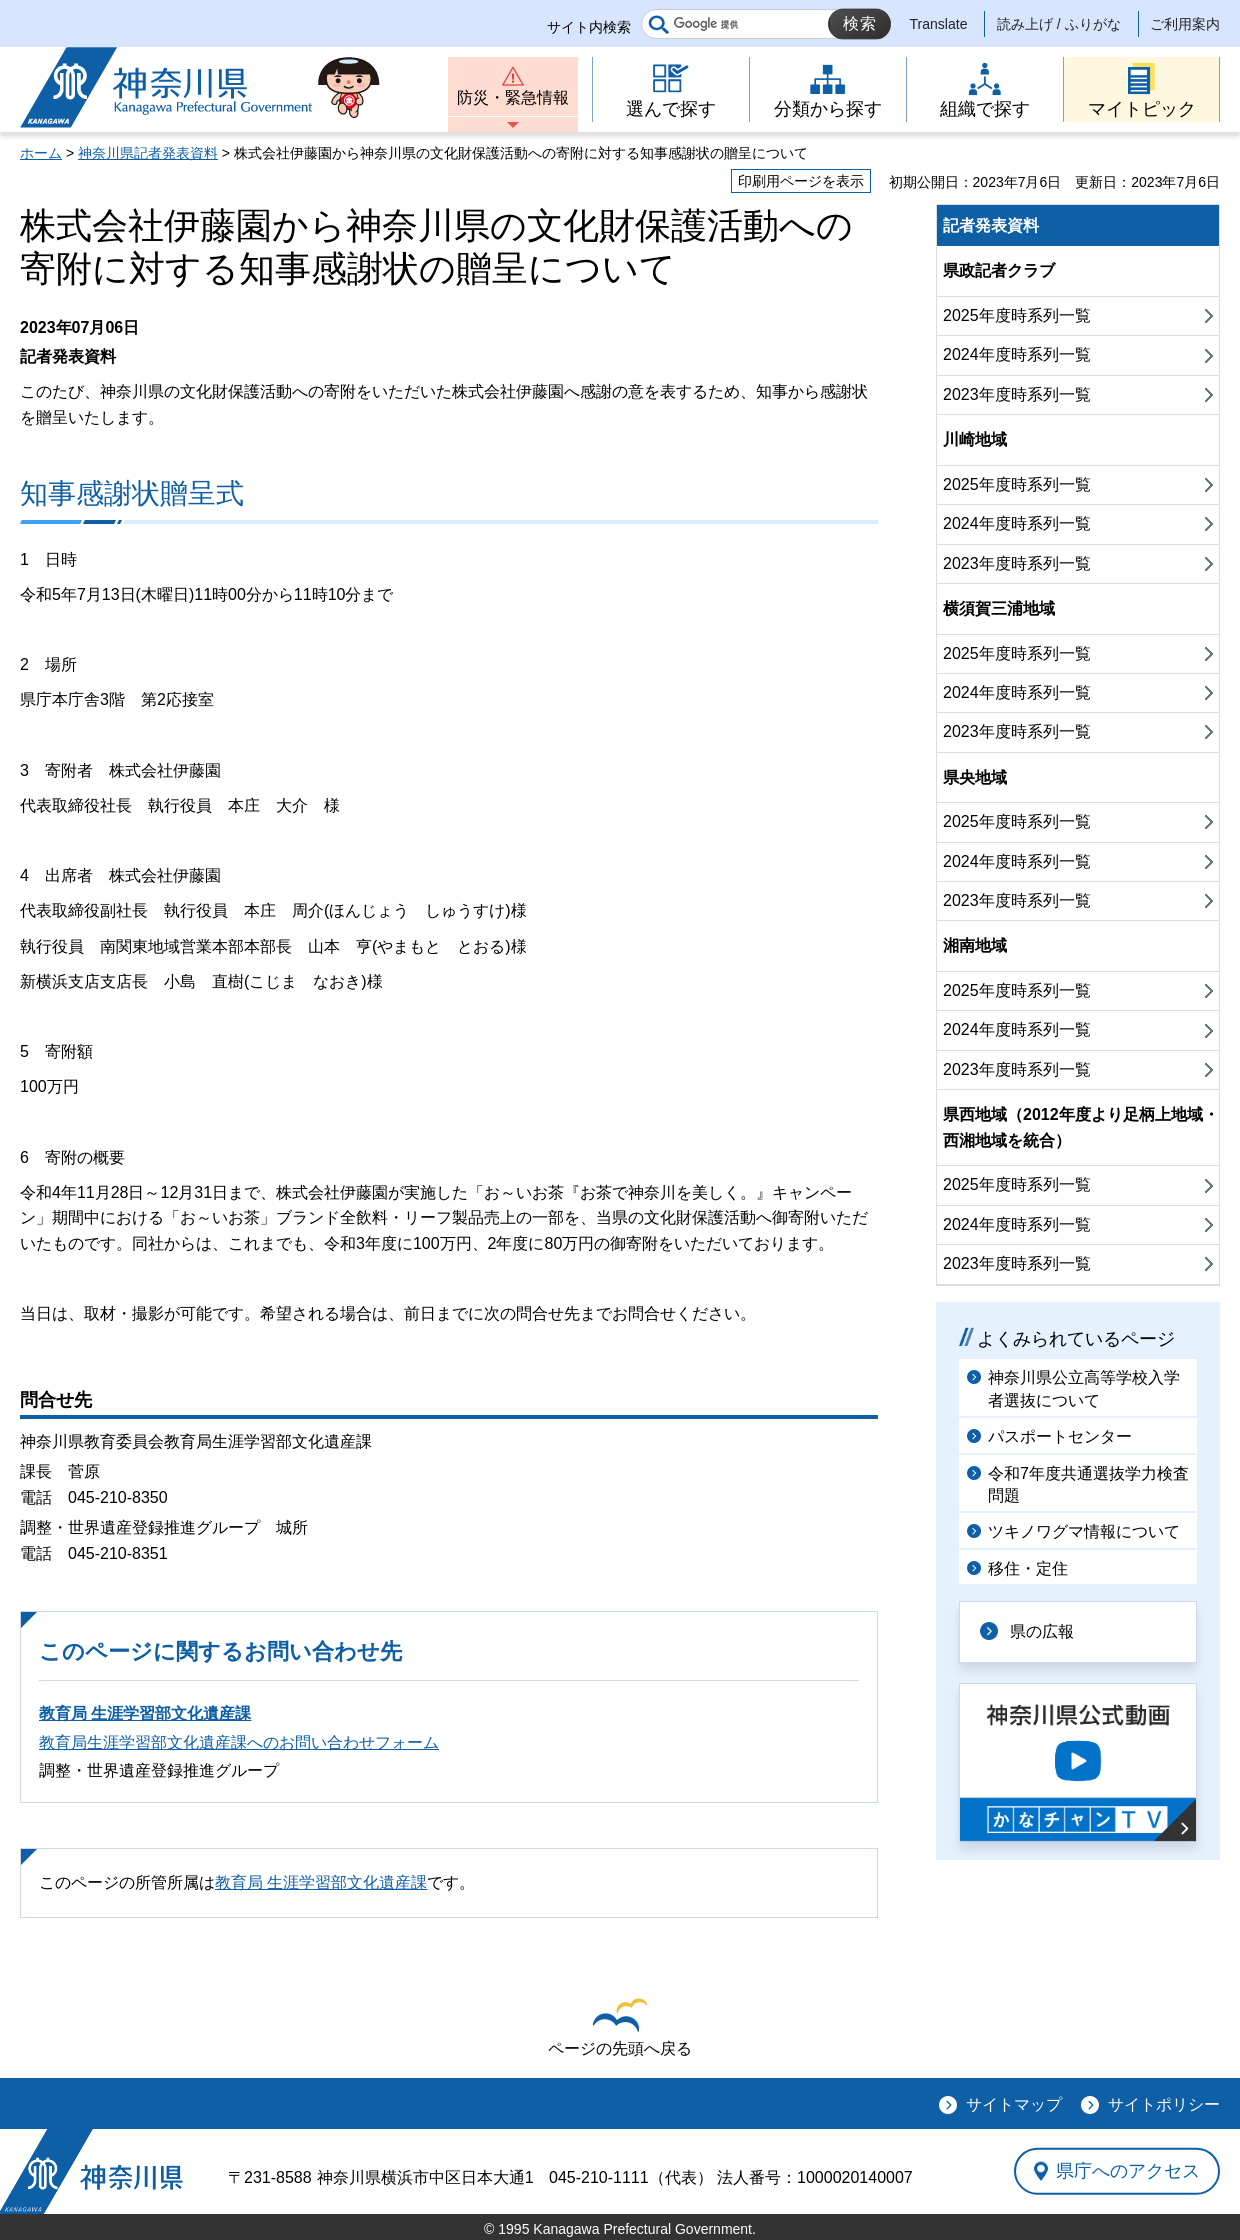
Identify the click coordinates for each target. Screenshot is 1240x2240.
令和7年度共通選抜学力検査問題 (1088, 1484)
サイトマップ (1014, 2104)
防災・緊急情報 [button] (513, 97)
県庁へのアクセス (1128, 2171)
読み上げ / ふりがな (1059, 24)
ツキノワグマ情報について (1084, 1531)
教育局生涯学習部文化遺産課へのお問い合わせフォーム (239, 1742)
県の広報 (1042, 1631)
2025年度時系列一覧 (1017, 315)
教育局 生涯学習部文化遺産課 (145, 1713)
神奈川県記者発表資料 (148, 153)
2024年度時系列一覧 (1017, 354)
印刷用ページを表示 (801, 181)
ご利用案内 (1185, 24)
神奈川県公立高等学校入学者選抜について (1084, 1388)
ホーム (41, 153)
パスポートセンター (1060, 1436)
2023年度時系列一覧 (1017, 394)
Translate (939, 24)
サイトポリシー (1164, 2104)
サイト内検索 (589, 27)
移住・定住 (1028, 1568)
